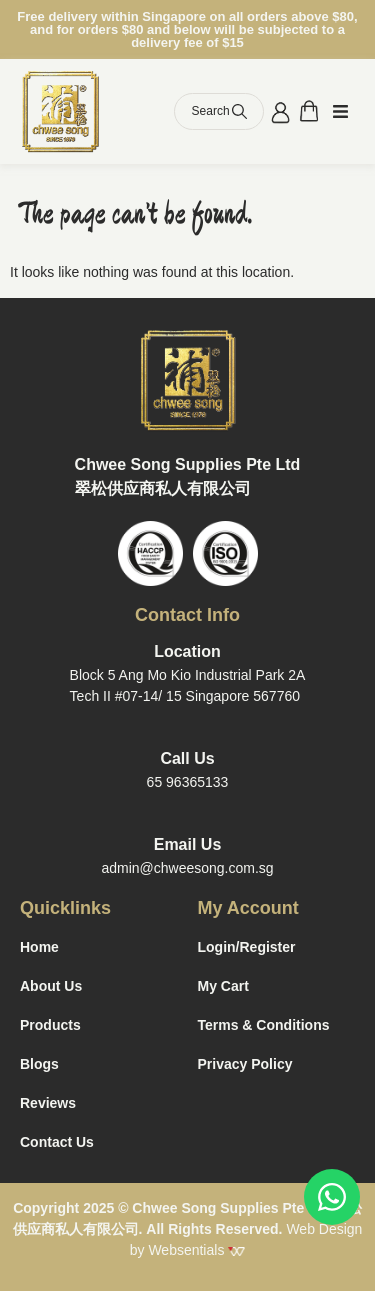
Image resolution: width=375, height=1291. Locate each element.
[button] (340, 112)
